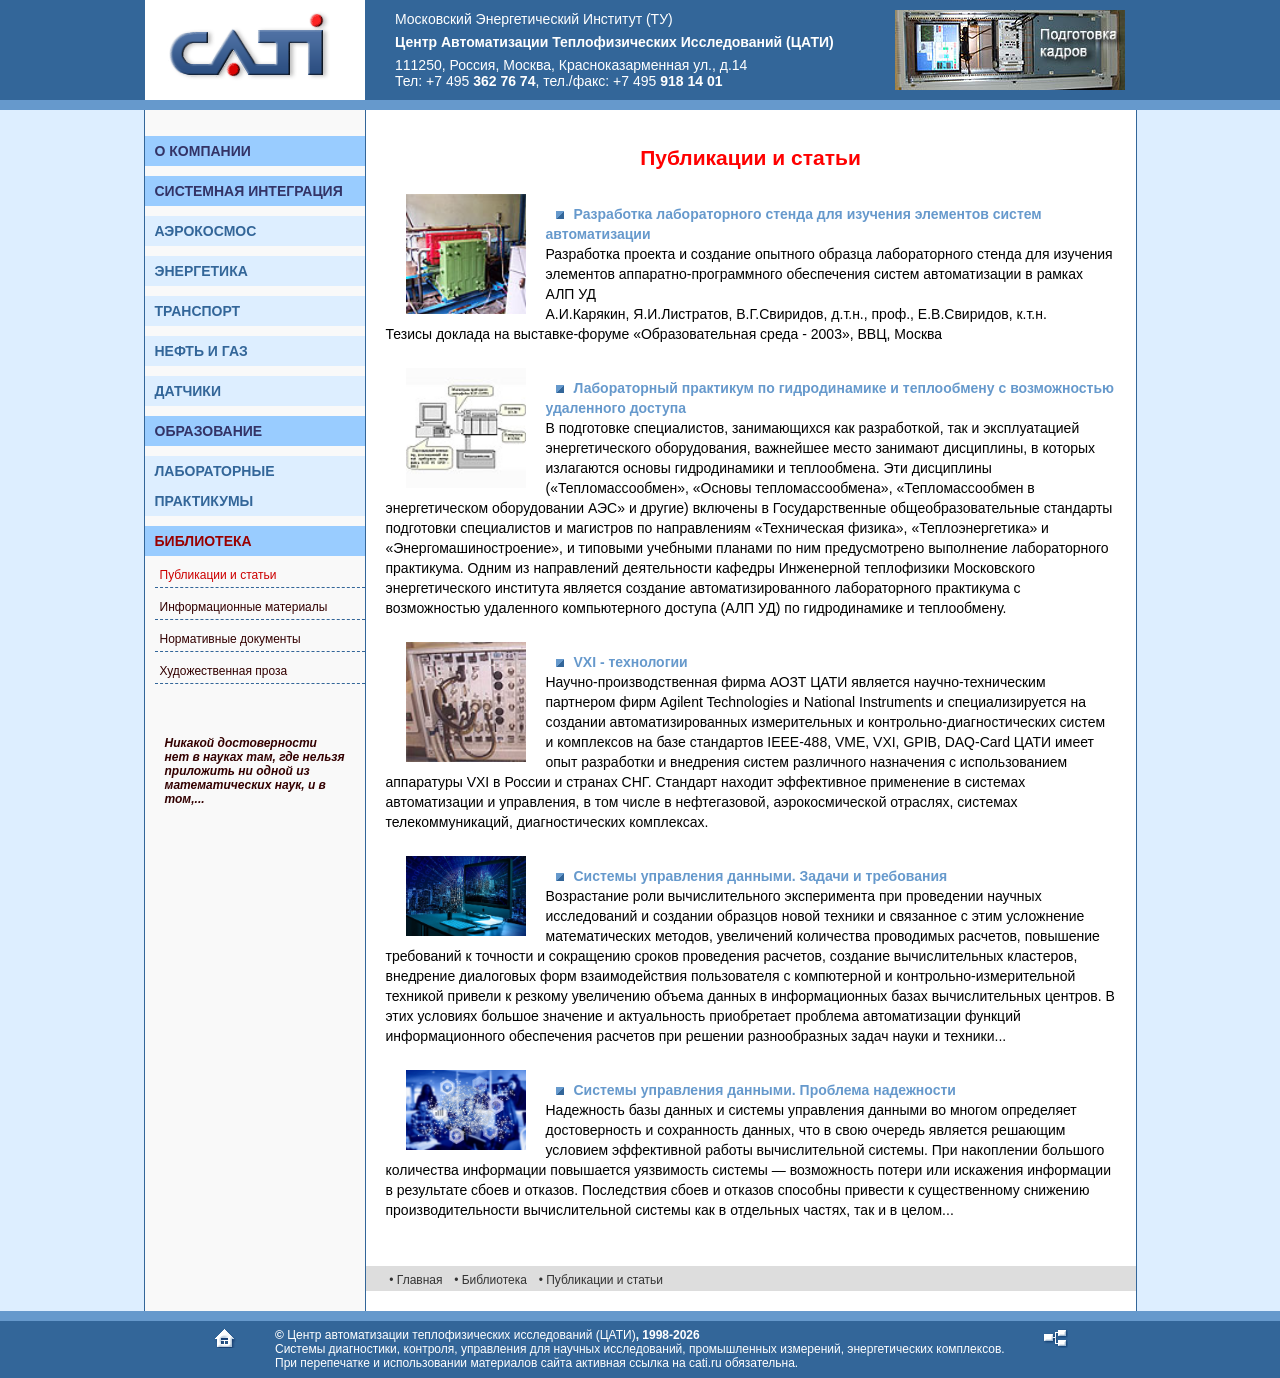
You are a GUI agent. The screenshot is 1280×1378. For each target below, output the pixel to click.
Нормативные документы (230, 639)
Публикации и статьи (218, 575)
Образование (209, 431)
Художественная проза (224, 671)
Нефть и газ (201, 351)
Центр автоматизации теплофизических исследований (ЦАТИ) (461, 1335)
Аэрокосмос (206, 231)
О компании (203, 151)
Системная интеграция (249, 191)
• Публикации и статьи (601, 1280)
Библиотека (203, 541)
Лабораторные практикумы (215, 486)
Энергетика (201, 271)
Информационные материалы (244, 607)
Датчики (188, 391)
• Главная (415, 1280)
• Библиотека (490, 1280)
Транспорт (198, 311)
